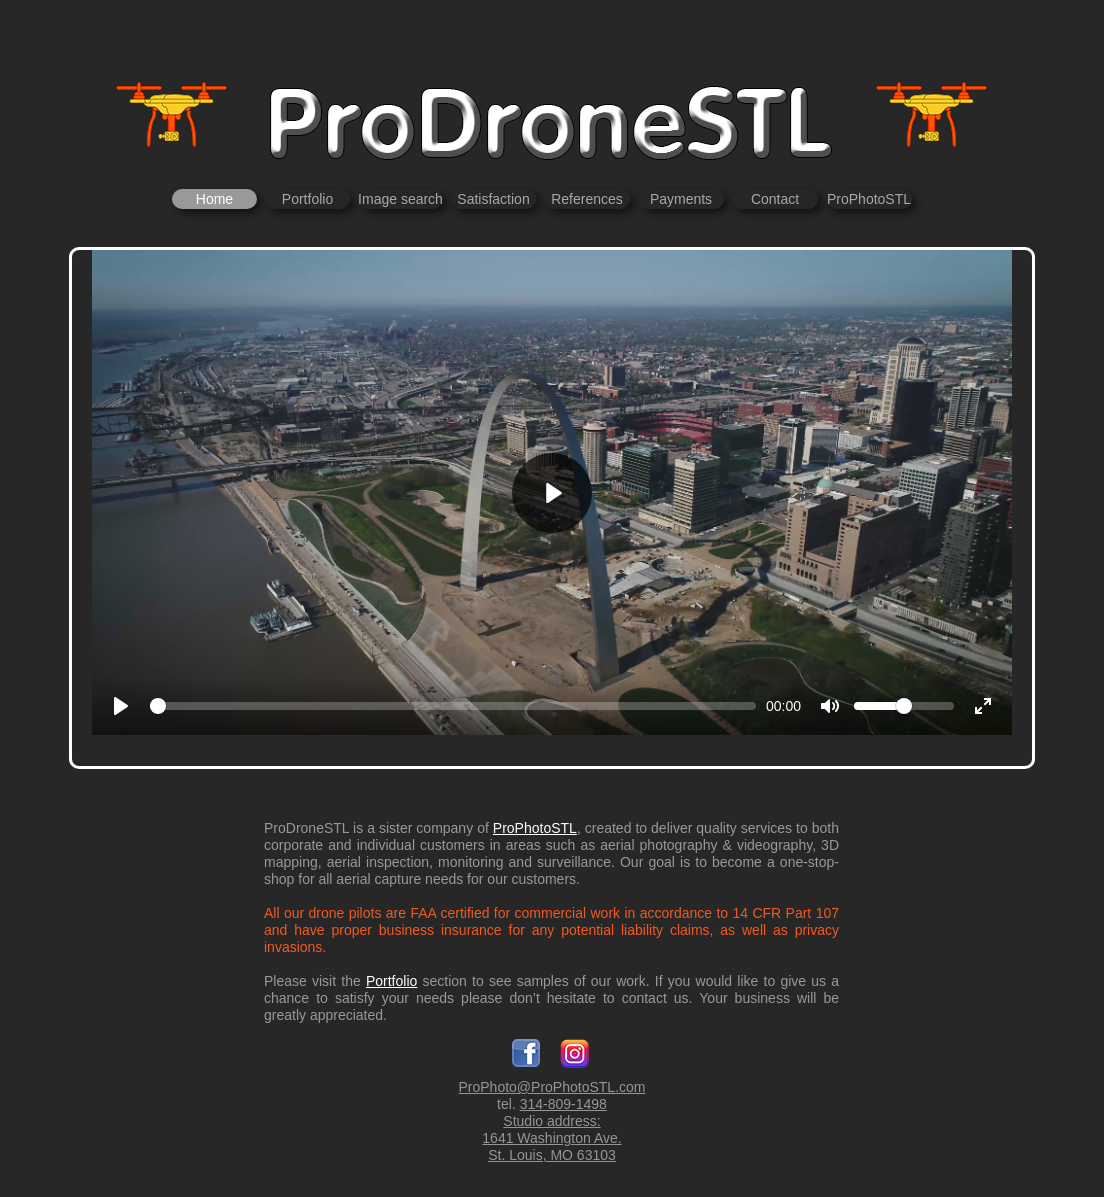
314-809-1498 (563, 1104)
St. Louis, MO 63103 (552, 1155)
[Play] (552, 493)
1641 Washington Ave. (551, 1138)
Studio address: (551, 1121)
